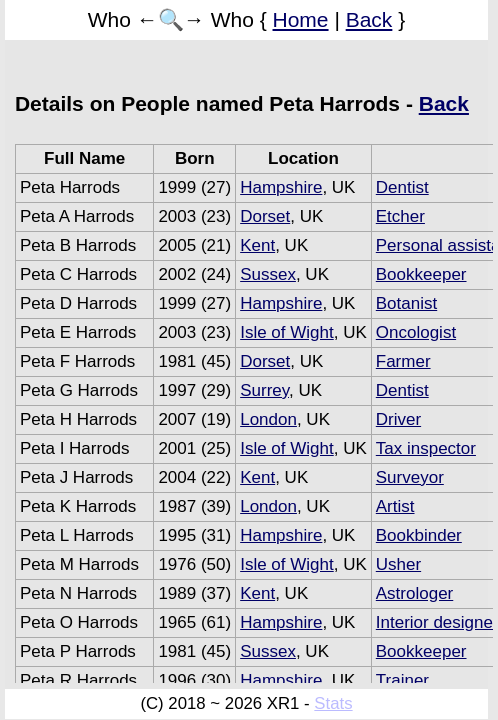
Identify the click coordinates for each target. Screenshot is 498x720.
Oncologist (416, 332)
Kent (257, 245)
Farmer (403, 361)
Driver (398, 419)
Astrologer (414, 593)
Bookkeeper (421, 274)
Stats (333, 703)
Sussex (268, 274)
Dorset (265, 216)
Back (369, 19)
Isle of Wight (287, 332)
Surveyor (410, 477)
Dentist (402, 187)
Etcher (400, 216)
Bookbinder (419, 535)
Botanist (406, 303)
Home (301, 19)
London (268, 419)
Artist (395, 506)
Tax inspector (426, 448)
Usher (398, 564)
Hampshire (281, 187)
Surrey (264, 390)
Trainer (402, 680)
